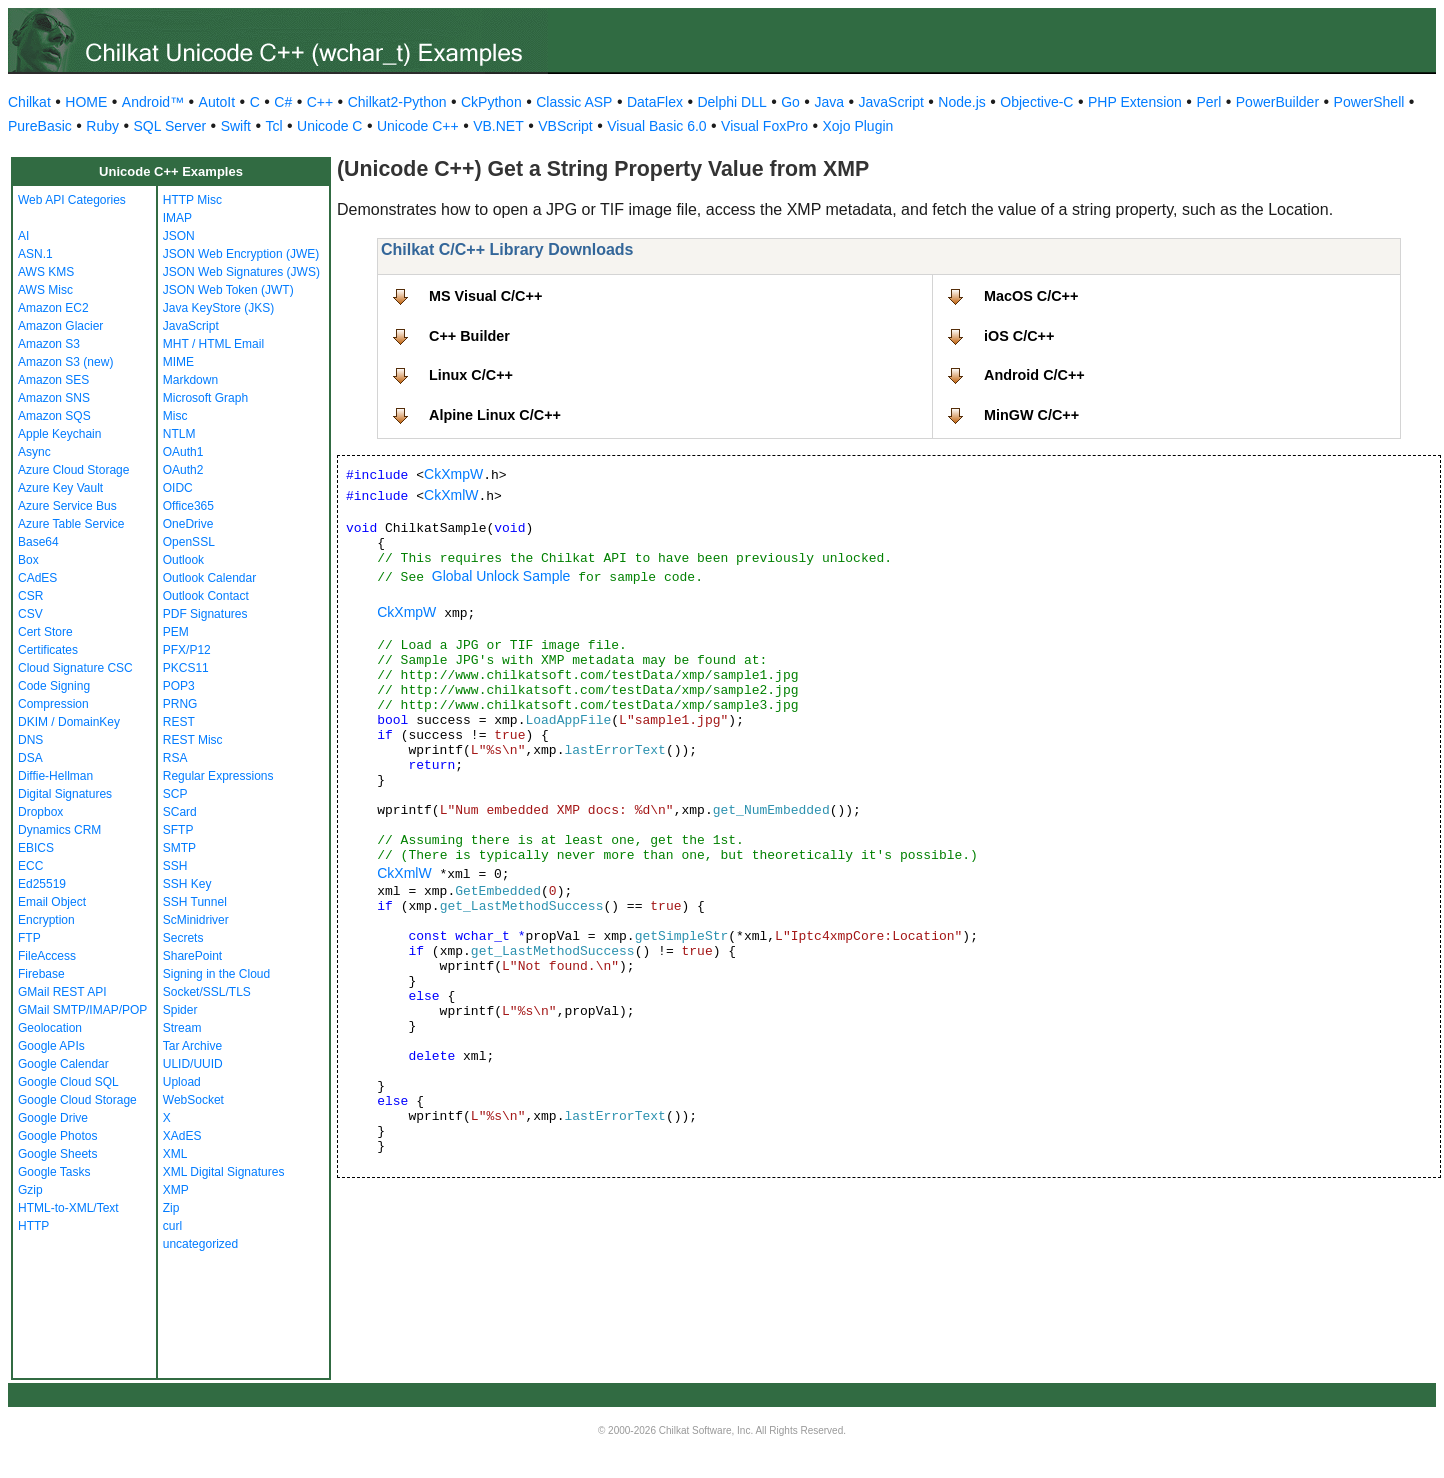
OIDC (178, 488)
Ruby (102, 126)
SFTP (178, 830)
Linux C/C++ (471, 375)
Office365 (188, 506)
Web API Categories (72, 200)
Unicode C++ (418, 126)
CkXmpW (453, 474)
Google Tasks (54, 1172)
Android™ (153, 102)
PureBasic (40, 126)
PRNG (180, 704)
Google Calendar (63, 1064)
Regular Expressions (218, 776)
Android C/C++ (1034, 375)
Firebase (41, 974)
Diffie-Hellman (55, 776)
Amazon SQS (54, 416)
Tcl (273, 126)
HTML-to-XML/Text (68, 1208)
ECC (30, 866)
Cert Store (45, 632)
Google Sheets (57, 1154)
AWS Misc (45, 290)
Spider (180, 1010)
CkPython (491, 102)
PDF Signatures (205, 614)
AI (23, 236)
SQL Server (170, 126)
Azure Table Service (71, 524)
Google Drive (53, 1118)
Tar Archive (192, 1046)
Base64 (38, 542)
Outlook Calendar (209, 578)
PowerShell (1369, 102)
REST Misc (193, 740)
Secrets (183, 938)
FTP (29, 938)
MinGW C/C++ (1031, 415)
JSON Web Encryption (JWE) (241, 254)
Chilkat (29, 102)
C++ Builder (469, 336)
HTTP (33, 1226)
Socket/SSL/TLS (207, 992)
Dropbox (40, 812)
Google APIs (51, 1046)
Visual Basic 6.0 (656, 126)
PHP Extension (1135, 102)
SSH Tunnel (195, 902)
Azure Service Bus (67, 506)
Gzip (30, 1190)
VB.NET (498, 126)
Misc (175, 416)
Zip (171, 1208)
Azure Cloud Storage (73, 470)
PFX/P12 (187, 650)
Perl (1208, 102)
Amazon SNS (54, 398)
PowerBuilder (1277, 102)
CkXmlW (451, 495)
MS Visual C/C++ (485, 296)
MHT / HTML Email (213, 344)
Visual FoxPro (764, 126)
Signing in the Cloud (216, 974)
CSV (30, 614)
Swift (236, 126)
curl (172, 1226)
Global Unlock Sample (501, 576)
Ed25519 (42, 884)
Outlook (183, 560)
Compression (53, 704)
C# (283, 102)
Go (790, 102)
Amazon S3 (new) (65, 362)
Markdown (190, 380)
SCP (175, 794)
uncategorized (200, 1244)
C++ (320, 102)
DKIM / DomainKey (69, 722)
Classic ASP (574, 102)
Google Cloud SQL (68, 1082)
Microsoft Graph (205, 398)
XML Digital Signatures (224, 1172)
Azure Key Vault (60, 488)
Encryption (46, 920)
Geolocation (50, 1028)
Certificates (48, 650)
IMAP (177, 218)
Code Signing (54, 686)
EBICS (36, 848)
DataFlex (655, 102)
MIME (178, 362)
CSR (30, 596)
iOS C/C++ (1019, 336)
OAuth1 (183, 452)
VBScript (565, 126)
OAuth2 (183, 470)
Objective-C (1036, 102)
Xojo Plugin (858, 126)
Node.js (961, 102)
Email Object (52, 902)
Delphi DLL (731, 102)
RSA (175, 758)
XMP (176, 1190)
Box (28, 560)
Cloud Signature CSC (75, 668)
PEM (176, 632)
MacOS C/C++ (1031, 296)
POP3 (179, 686)
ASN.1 (35, 254)
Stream (182, 1028)
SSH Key (187, 884)
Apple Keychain (59, 434)
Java (829, 102)
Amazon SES (53, 380)
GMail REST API (62, 992)
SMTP (179, 848)
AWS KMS (46, 272)
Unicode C (329, 126)
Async (34, 452)
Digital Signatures (65, 794)
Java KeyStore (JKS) (218, 308)
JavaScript (891, 102)
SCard (180, 812)
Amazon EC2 (53, 308)
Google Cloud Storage (77, 1100)
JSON (179, 236)
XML (175, 1154)
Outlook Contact (206, 596)
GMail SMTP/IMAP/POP (82, 1010)
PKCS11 (186, 668)
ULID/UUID (193, 1064)
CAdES (37, 578)
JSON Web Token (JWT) (228, 290)
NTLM (179, 434)
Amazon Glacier (60, 326)
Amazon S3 (49, 344)
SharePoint (192, 956)
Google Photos (57, 1136)
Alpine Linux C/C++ (495, 415)
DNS (30, 740)
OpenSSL (189, 542)
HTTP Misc (192, 200)
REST (179, 722)
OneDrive (188, 524)
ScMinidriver (196, 920)
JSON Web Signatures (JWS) (241, 272)
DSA (30, 758)
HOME (86, 102)
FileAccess (47, 956)
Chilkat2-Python (397, 102)
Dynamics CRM (59, 830)
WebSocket (193, 1100)
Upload (182, 1082)
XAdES (182, 1136)
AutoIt (217, 102)
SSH (175, 866)
